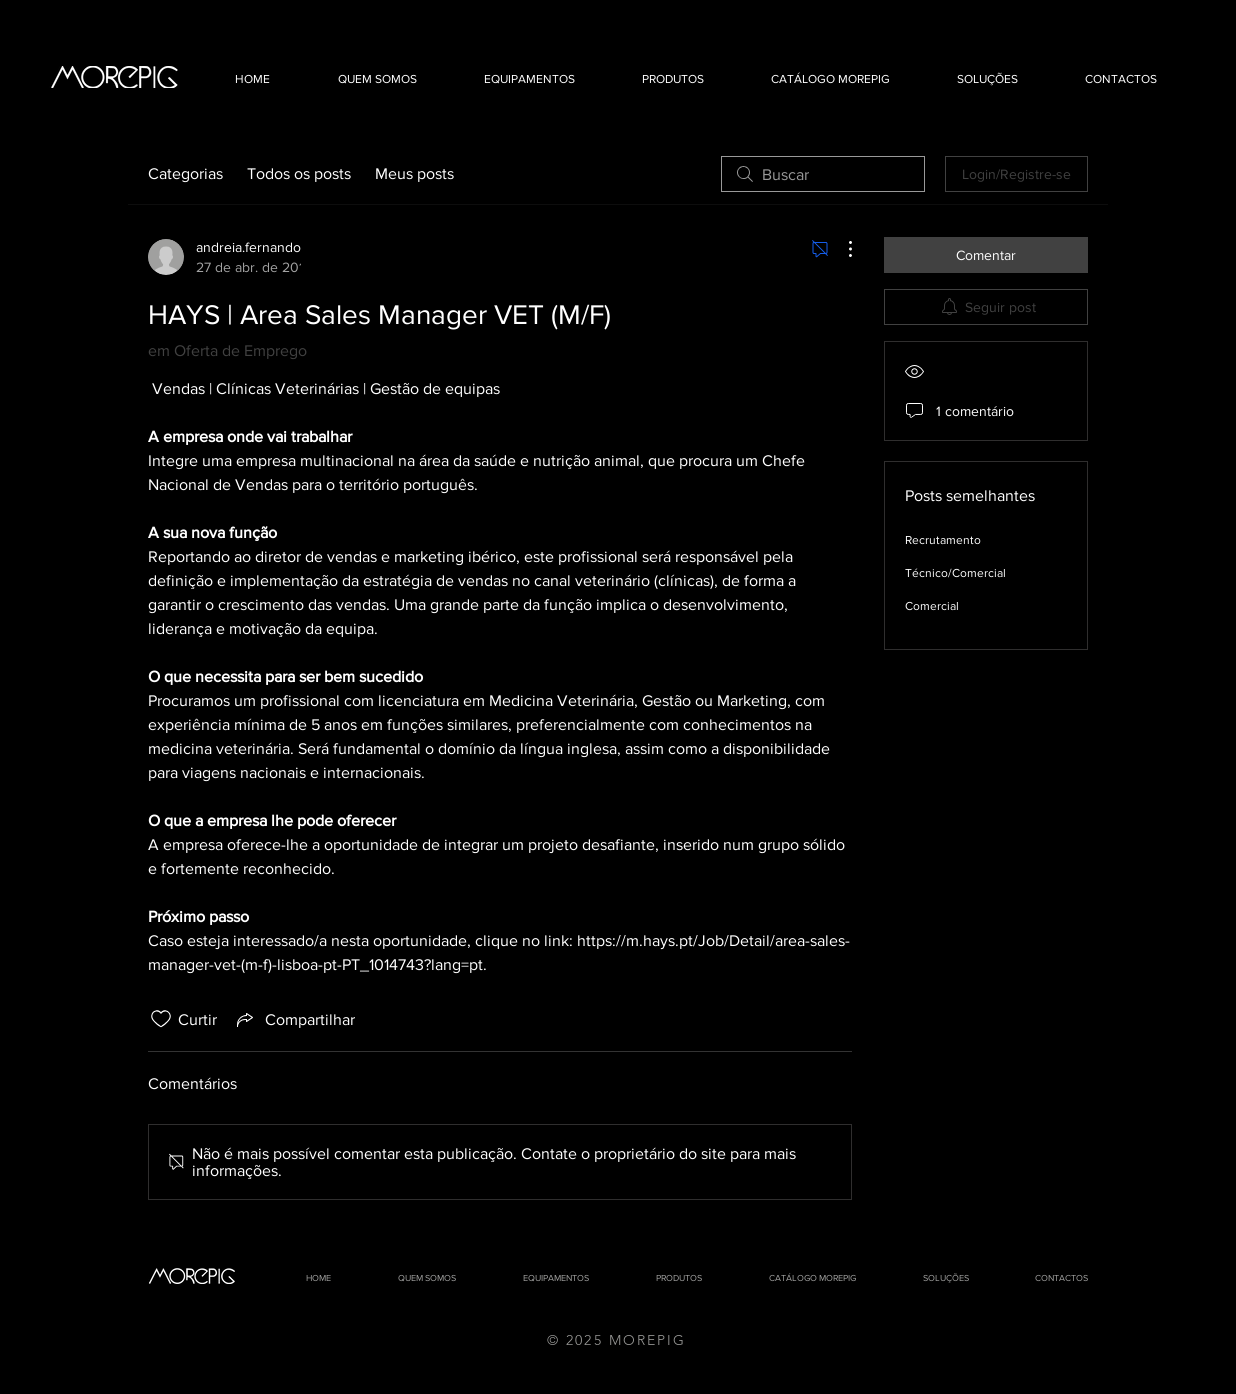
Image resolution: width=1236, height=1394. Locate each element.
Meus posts (414, 173)
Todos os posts (299, 173)
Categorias (185, 173)
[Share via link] (294, 1019)
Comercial (932, 606)
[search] (823, 174)
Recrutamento (943, 540)
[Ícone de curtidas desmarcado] (161, 1019)
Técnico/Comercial (955, 573)
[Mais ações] (840, 249)
